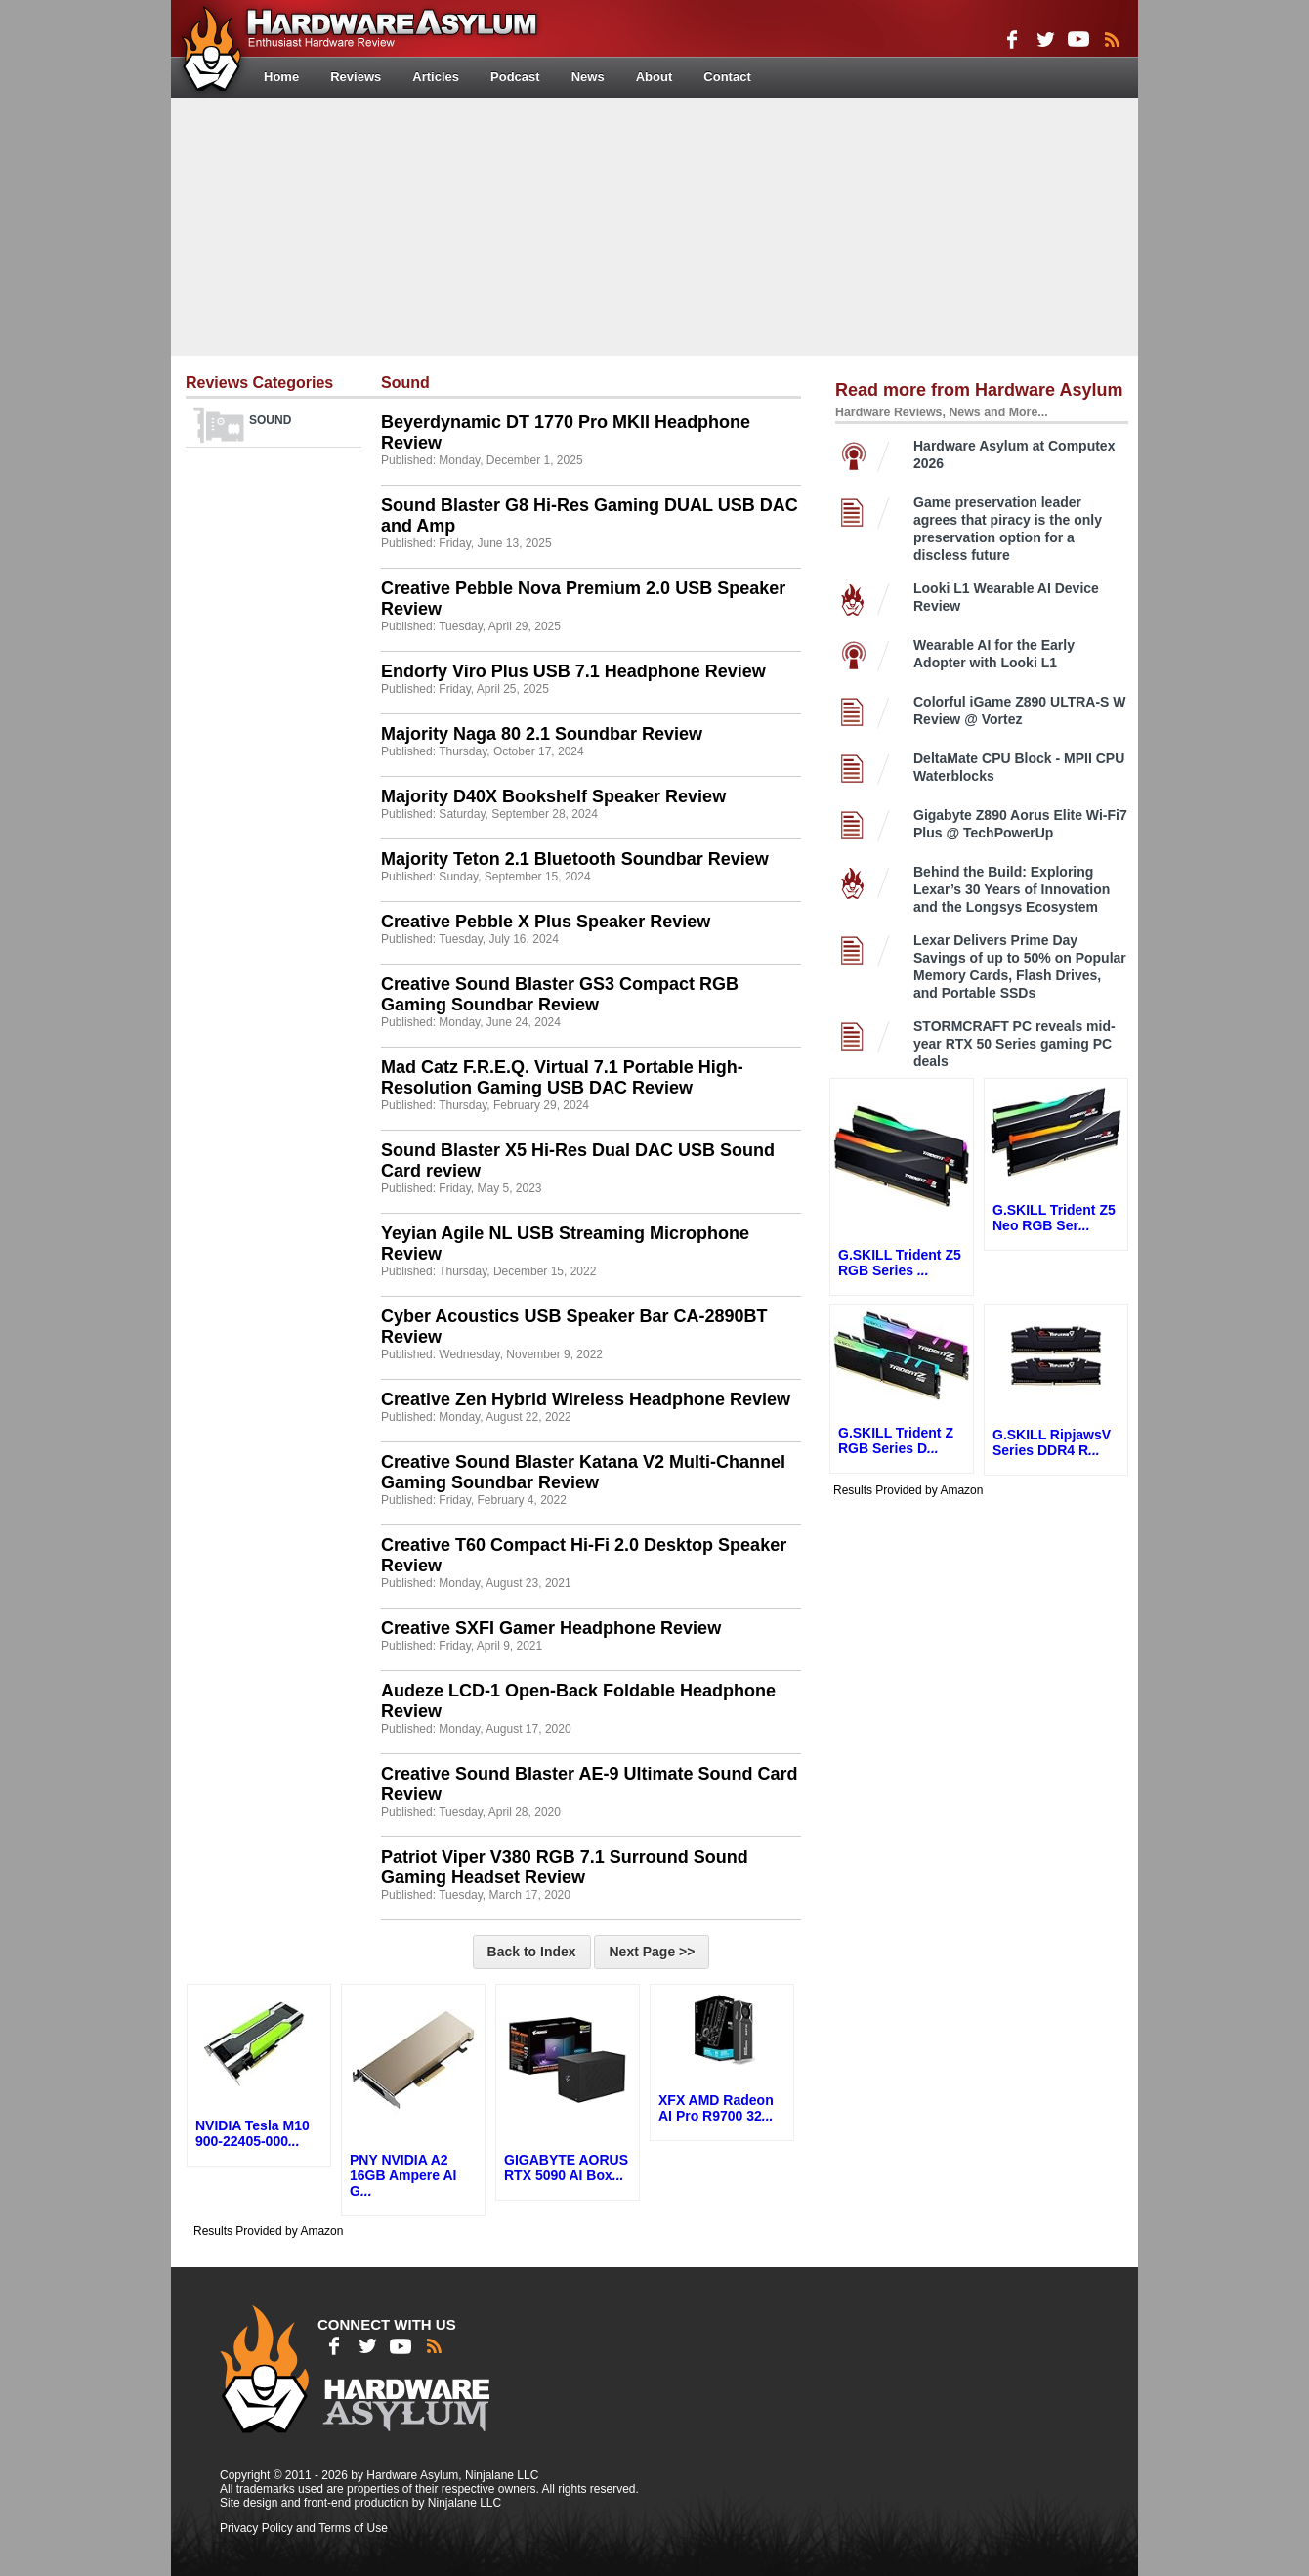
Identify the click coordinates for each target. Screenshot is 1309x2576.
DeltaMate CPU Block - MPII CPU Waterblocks (1018, 767)
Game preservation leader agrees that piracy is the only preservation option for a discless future (1007, 528)
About (654, 76)
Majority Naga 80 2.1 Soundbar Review (541, 734)
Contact (726, 76)
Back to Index (531, 1951)
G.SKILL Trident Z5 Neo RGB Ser (1054, 1217)
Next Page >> (652, 1951)
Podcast (515, 76)
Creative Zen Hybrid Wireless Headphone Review (585, 1399)
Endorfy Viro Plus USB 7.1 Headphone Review (573, 671)
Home (281, 76)
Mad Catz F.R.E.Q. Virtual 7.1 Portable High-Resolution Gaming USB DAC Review (562, 1077)
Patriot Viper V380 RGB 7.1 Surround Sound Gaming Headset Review (564, 1867)
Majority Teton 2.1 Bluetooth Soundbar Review (575, 859)
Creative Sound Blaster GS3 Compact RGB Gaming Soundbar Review (560, 994)
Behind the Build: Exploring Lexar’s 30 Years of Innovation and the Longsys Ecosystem (1011, 889)
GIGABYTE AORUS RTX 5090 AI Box (566, 2167)
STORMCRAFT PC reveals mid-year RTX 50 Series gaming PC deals (1014, 1043)
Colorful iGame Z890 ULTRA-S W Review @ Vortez (1019, 710)
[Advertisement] (654, 225)
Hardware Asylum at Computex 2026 (1014, 454)
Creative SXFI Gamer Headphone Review (551, 1628)
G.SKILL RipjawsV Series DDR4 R (1051, 1442)
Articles (435, 76)
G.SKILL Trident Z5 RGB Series (899, 1262)
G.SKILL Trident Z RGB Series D (895, 1440)
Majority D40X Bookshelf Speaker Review (553, 796)
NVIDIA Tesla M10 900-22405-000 (252, 2133)
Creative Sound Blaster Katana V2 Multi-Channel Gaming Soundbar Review (583, 1472)
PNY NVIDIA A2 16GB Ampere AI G (403, 2175)
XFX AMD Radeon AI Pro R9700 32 (716, 2108)
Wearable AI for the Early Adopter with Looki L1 (994, 653)
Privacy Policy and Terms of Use (304, 2528)
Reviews (355, 76)
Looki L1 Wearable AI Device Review (1006, 597)
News (588, 76)
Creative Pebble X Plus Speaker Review (545, 921)
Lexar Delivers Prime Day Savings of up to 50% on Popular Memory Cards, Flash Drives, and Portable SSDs (1019, 966)
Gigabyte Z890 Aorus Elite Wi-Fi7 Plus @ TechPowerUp (1020, 823)
